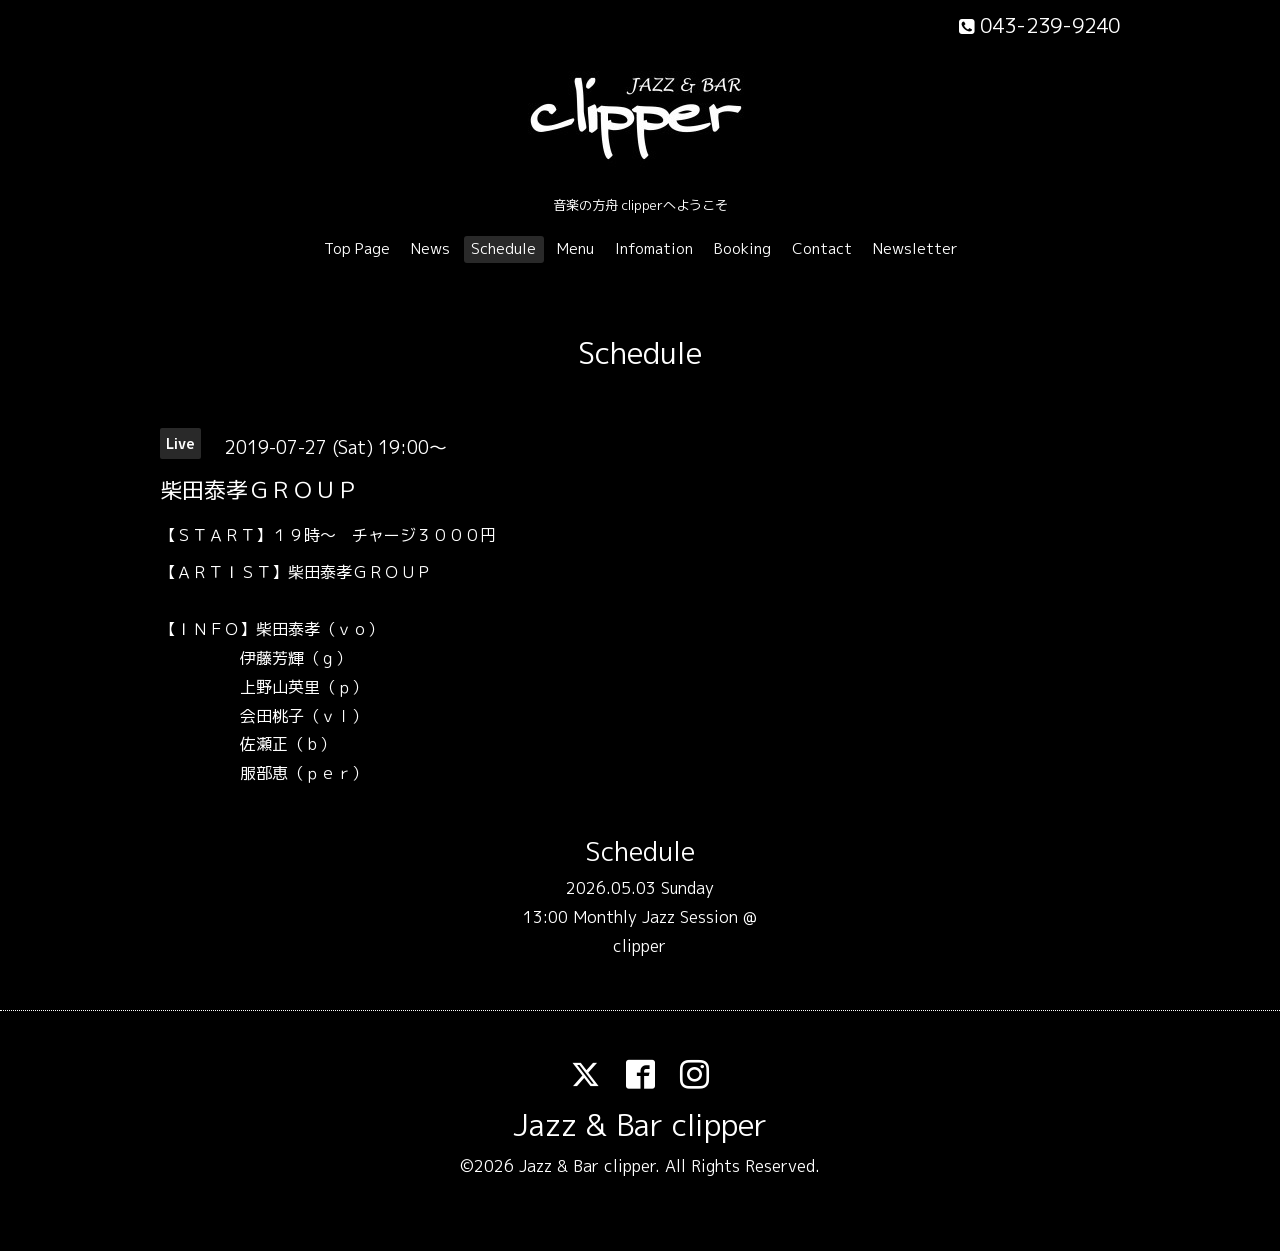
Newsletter (915, 248)
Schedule (503, 248)
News (430, 248)
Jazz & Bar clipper (640, 1125)
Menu (575, 248)
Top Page (357, 248)
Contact (822, 248)
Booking (742, 248)
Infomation (654, 248)
